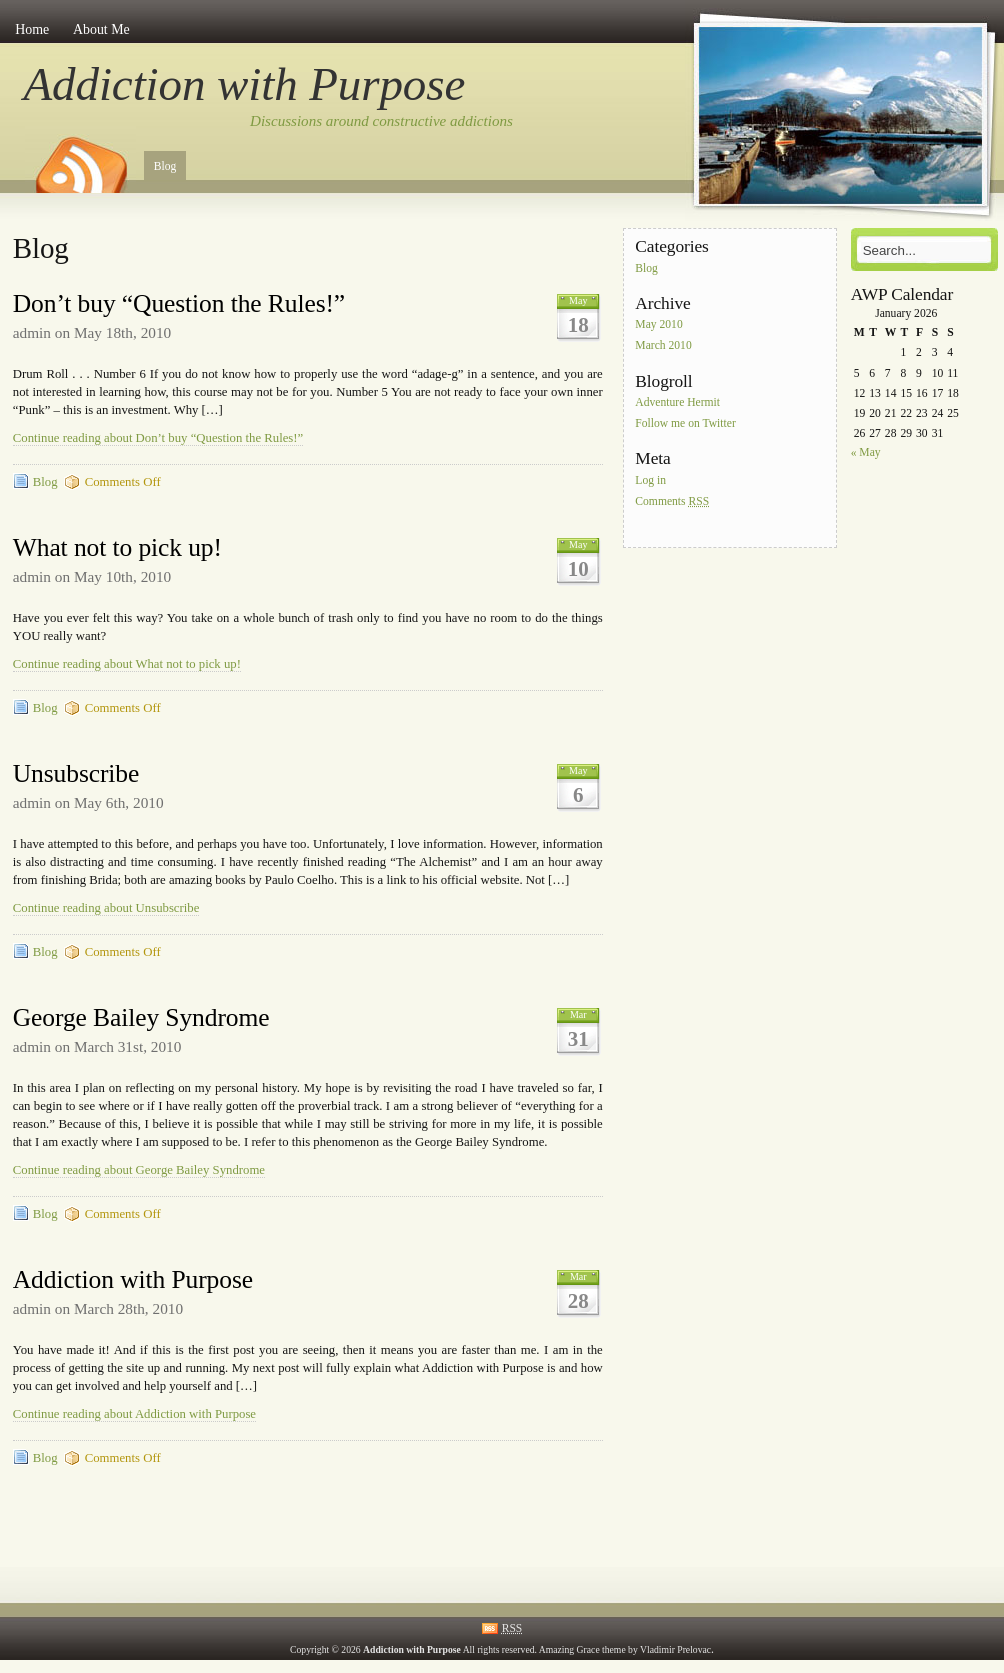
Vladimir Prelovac (675, 1649)
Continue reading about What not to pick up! (127, 664)
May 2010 (658, 325)
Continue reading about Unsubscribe (106, 908)
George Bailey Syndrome (141, 1017)
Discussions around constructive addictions (381, 121)
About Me (101, 29)
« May (866, 452)
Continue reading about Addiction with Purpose (134, 1414)
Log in (650, 480)
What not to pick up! (117, 547)
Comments (672, 501)
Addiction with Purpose (245, 84)
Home (32, 29)
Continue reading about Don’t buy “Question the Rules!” (158, 438)
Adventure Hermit (677, 402)
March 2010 (663, 346)
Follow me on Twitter (685, 423)
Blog (165, 166)
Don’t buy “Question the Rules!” (179, 303)
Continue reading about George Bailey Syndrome (139, 1170)
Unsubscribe (76, 773)
